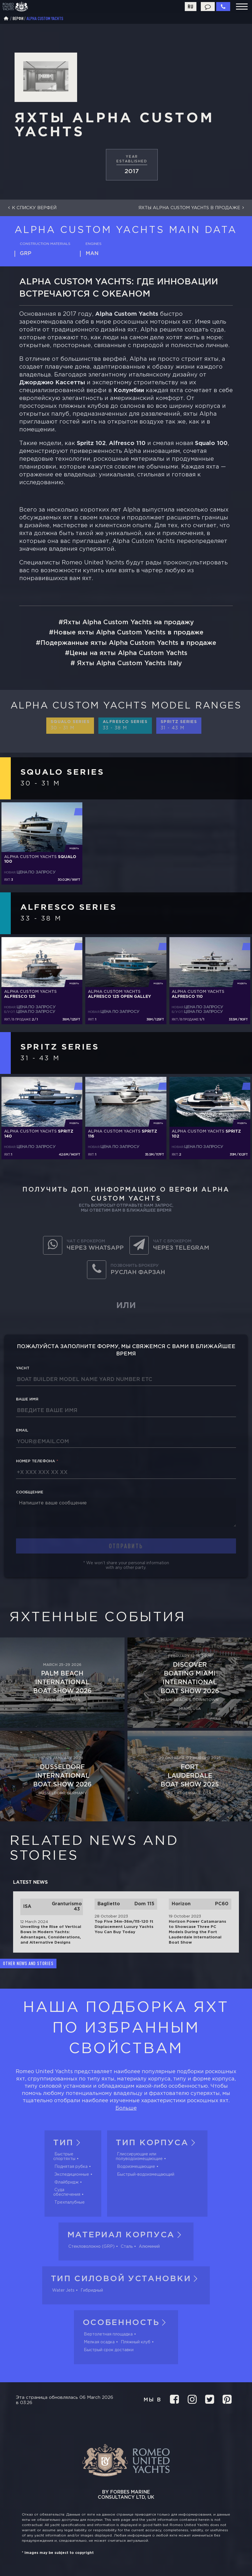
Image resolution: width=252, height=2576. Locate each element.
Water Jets (63, 2290)
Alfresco (125, 725)
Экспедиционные (71, 2174)
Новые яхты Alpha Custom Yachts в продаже (128, 633)
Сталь (127, 2246)
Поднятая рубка (71, 2166)
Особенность (126, 2322)
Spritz (179, 725)
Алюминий (149, 2246)
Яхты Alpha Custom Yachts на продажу (128, 622)
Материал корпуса (126, 2234)
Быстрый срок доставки (109, 2350)
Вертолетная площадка (108, 2334)
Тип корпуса (157, 2142)
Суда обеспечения (66, 2192)
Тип (68, 2142)
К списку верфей (31, 208)
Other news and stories (28, 1963)
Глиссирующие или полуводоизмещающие (139, 2156)
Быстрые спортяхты (64, 2156)
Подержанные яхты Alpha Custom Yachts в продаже (128, 643)
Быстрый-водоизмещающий (145, 2174)
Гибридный (92, 2290)
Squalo (70, 725)
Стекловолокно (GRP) (91, 2246)
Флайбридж (66, 2182)
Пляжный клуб (135, 2342)
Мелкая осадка (99, 2342)
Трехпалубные (69, 2202)
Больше (126, 2108)
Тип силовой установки (126, 2278)
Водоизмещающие (136, 2166)
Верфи (18, 18)
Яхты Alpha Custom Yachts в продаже (192, 208)
